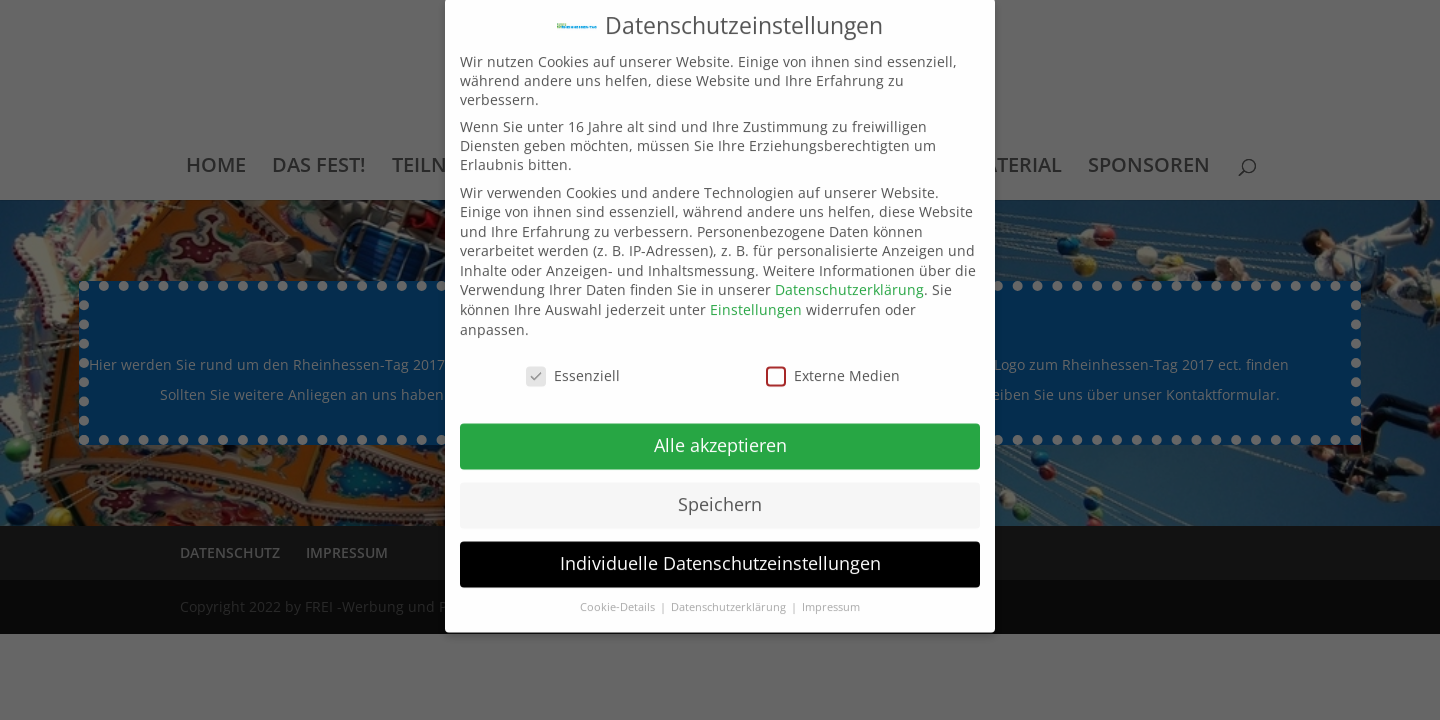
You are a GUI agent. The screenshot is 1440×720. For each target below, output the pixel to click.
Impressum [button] (831, 593)
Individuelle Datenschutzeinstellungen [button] (720, 550)
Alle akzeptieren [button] (720, 432)
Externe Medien (833, 361)
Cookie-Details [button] (619, 593)
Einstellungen (756, 296)
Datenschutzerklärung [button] (730, 593)
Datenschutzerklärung (849, 276)
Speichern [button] (720, 491)
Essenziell (573, 361)
